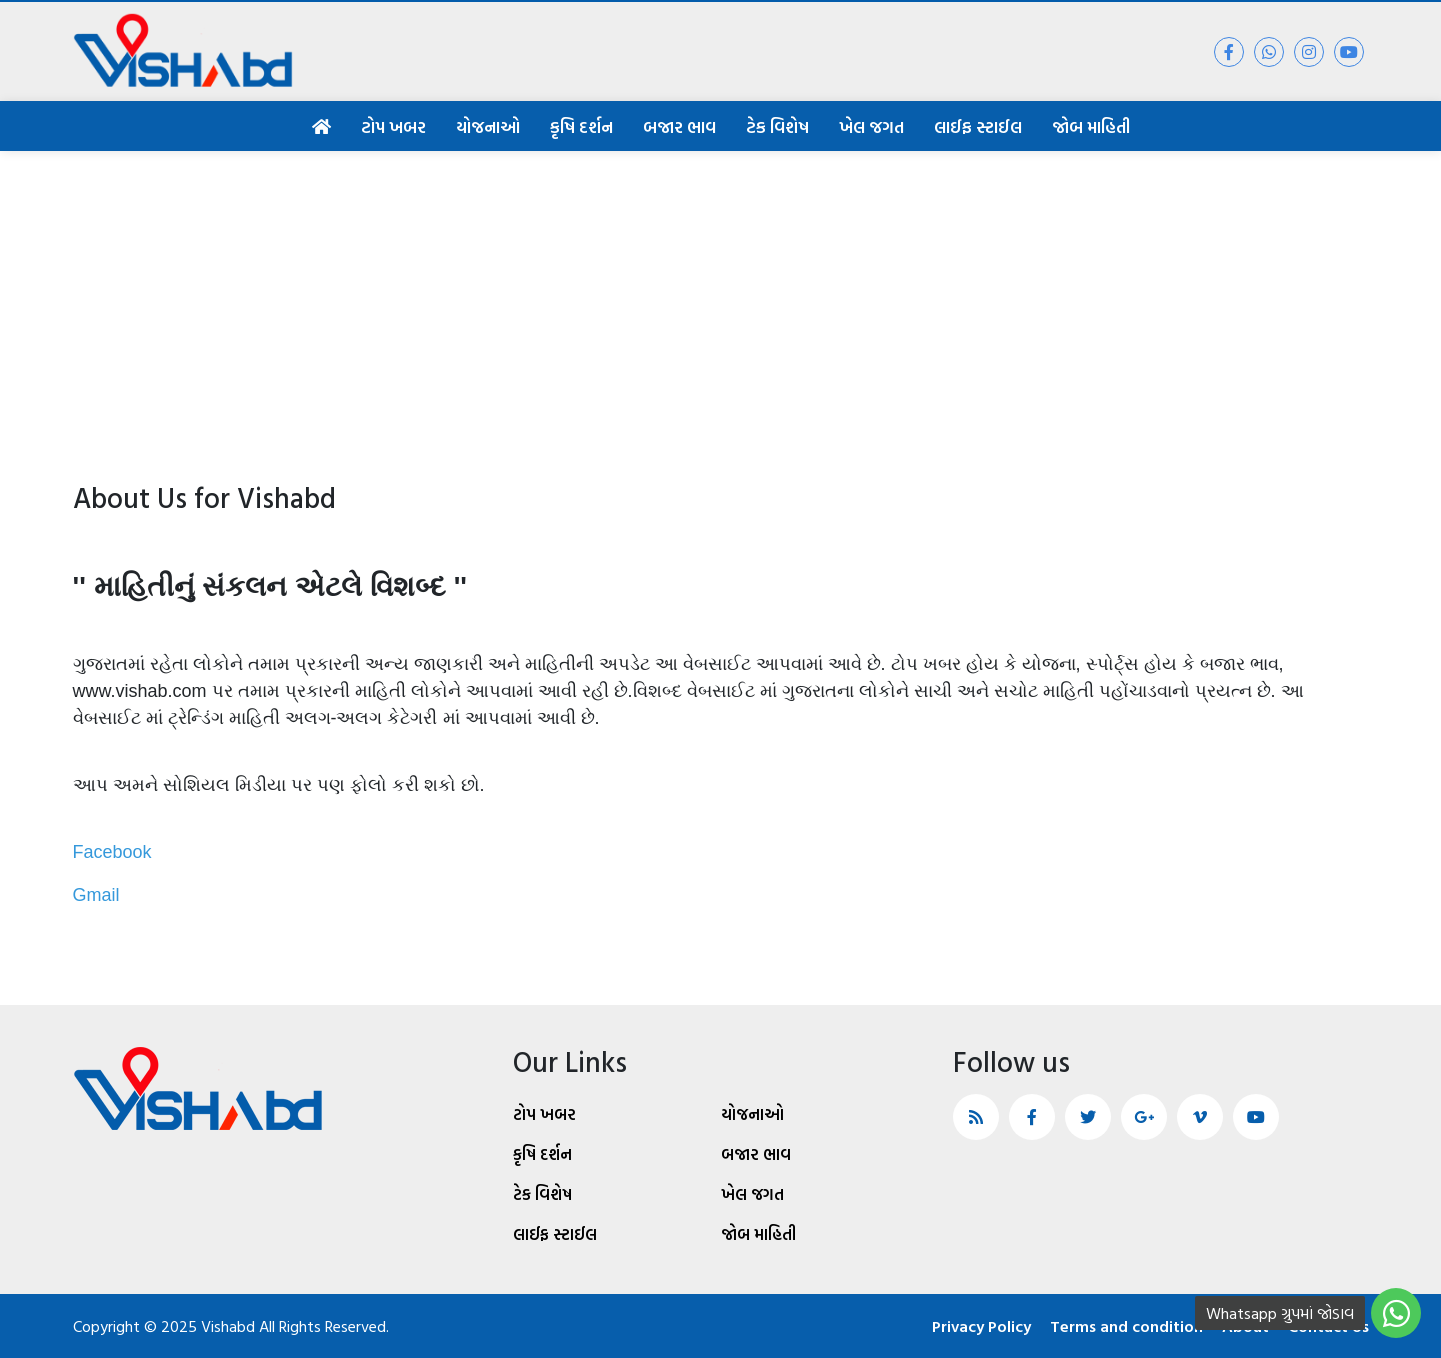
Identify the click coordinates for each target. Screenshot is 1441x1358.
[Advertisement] (721, 301)
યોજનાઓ (488, 126)
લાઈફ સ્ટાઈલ (978, 126)
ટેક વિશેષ (777, 126)
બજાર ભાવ (679, 126)
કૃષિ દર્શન (581, 126)
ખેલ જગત (871, 126)
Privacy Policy (981, 1326)
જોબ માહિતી (1091, 126)
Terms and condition (1126, 1326)
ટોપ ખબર (393, 126)
